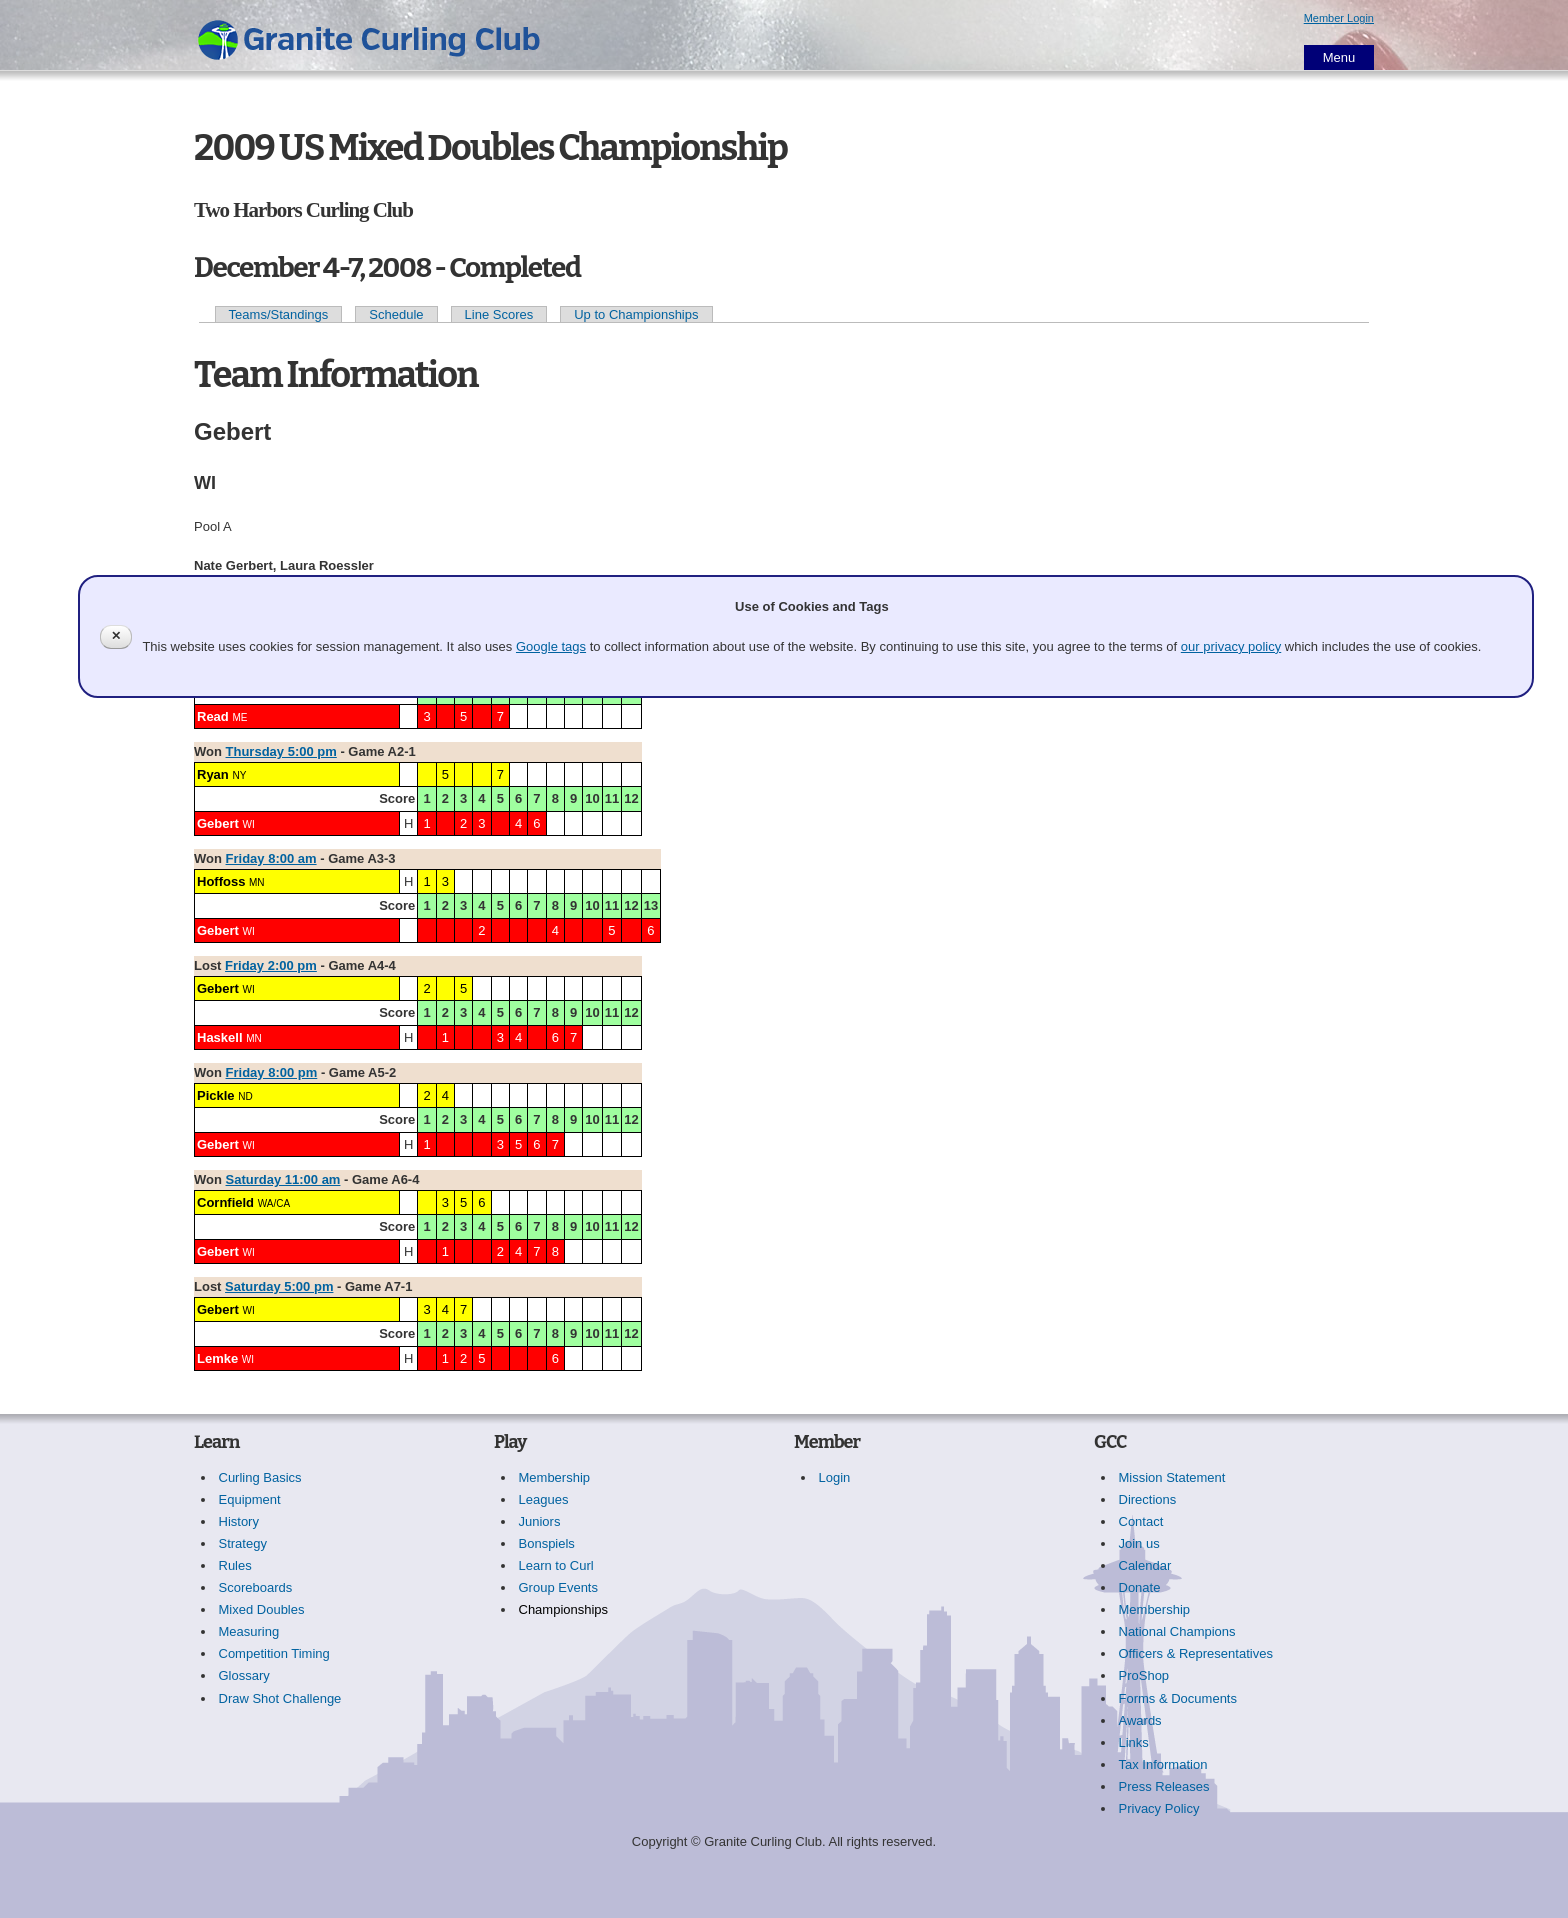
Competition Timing (274, 1653)
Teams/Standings (279, 314)
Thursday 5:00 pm (281, 751)
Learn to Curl (556, 1565)
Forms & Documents (1178, 1698)
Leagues (544, 1499)
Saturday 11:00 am (283, 1179)
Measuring (249, 1631)
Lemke (217, 1358)
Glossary (244, 1675)
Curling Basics (260, 1477)
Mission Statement (1172, 1477)
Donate (1140, 1587)
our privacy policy (1231, 646)
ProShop (1144, 1675)
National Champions (1177, 1631)
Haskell (220, 1037)
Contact (1141, 1521)
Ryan (213, 774)
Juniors (540, 1521)
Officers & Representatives (1196, 1653)
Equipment (250, 1499)
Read (213, 716)
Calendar (1145, 1565)
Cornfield (225, 1202)
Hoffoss (221, 881)
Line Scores (499, 314)
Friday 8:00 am (271, 858)
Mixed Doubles (262, 1609)
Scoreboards (256, 1587)
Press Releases (1164, 1786)
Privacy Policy (1159, 1808)
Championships (564, 1609)
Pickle (216, 1095)
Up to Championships (636, 314)
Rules (235, 1565)
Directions (1148, 1499)
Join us (1139, 1543)
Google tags (551, 646)
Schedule (396, 314)
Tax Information (1163, 1764)
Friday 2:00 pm (271, 965)
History (239, 1521)
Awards (1140, 1720)
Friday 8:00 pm (272, 1072)
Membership (555, 1477)
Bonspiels (547, 1543)
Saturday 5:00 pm (279, 1286)
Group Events (559, 1587)
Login (835, 1477)
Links (1134, 1742)
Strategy (243, 1543)
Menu (1339, 57)
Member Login (1339, 18)
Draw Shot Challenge (280, 1698)
